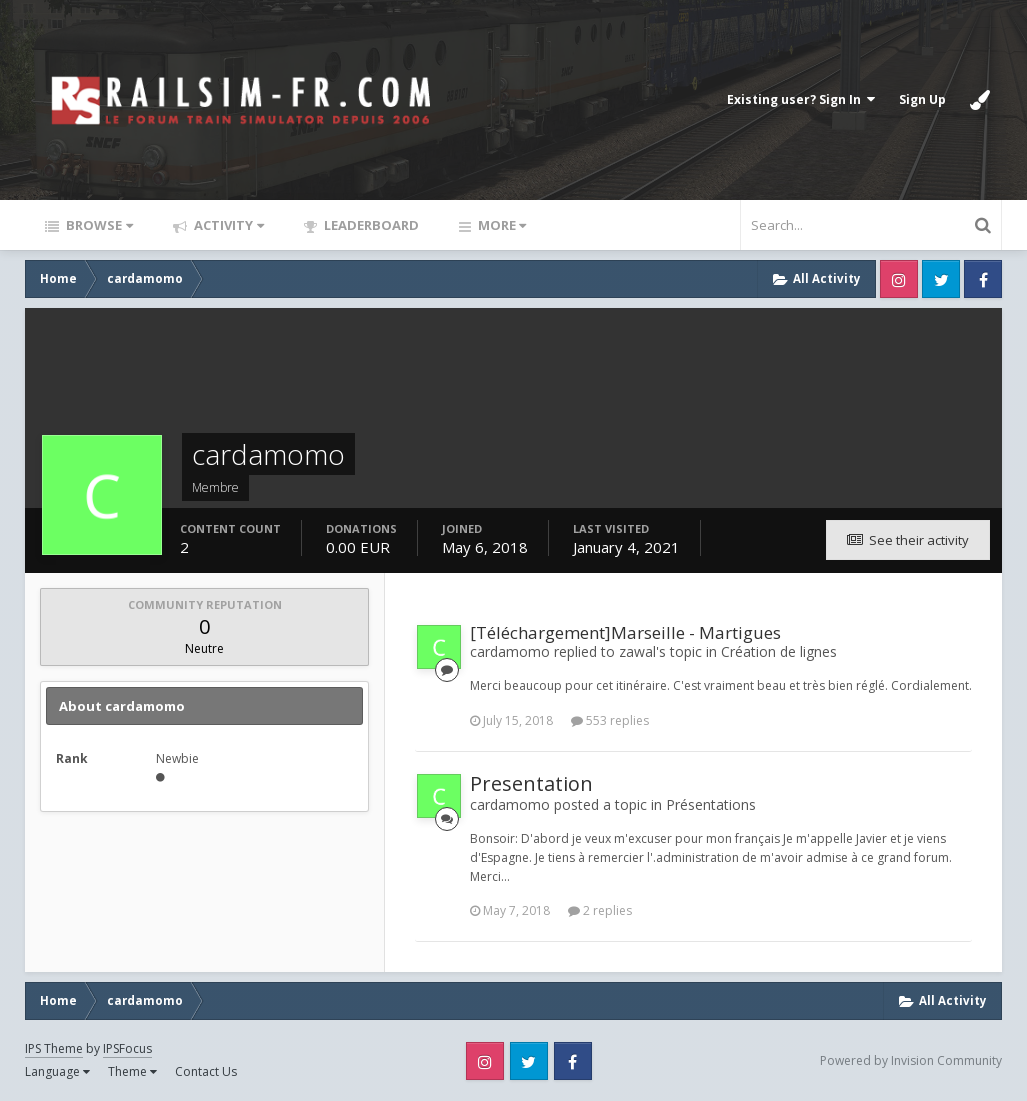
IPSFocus (127, 1048)
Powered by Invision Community (911, 1060)
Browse (98, 225)
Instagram (899, 279)
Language (57, 1071)
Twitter (941, 279)
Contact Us (206, 1071)
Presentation (531, 783)
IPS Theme (54, 1048)
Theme (132, 1071)
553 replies (610, 720)
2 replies (600, 910)
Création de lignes (779, 651)
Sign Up (922, 99)
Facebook (983, 279)
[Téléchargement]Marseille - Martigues (625, 632)
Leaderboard (370, 225)
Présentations (711, 804)
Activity (227, 225)
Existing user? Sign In (801, 99)
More (500, 225)
